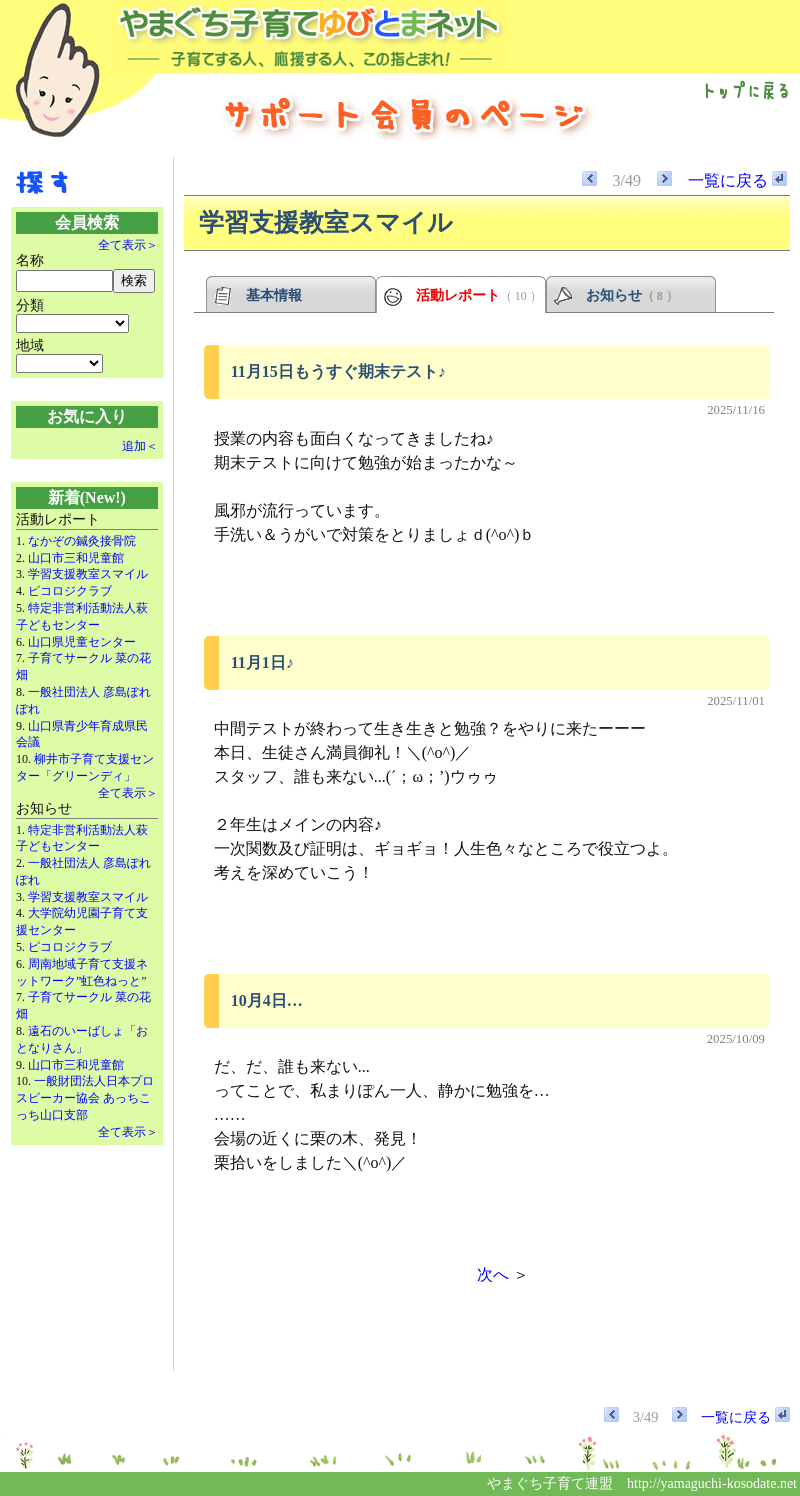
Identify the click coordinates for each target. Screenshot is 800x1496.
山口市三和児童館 (76, 558)
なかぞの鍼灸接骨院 (82, 541)
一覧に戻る (737, 180)
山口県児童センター (82, 642)
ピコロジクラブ (70, 591)
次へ (493, 1274)
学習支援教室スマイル (88, 574)
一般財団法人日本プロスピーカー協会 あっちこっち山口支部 (85, 1098)
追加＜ (140, 446)
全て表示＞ (128, 245)
